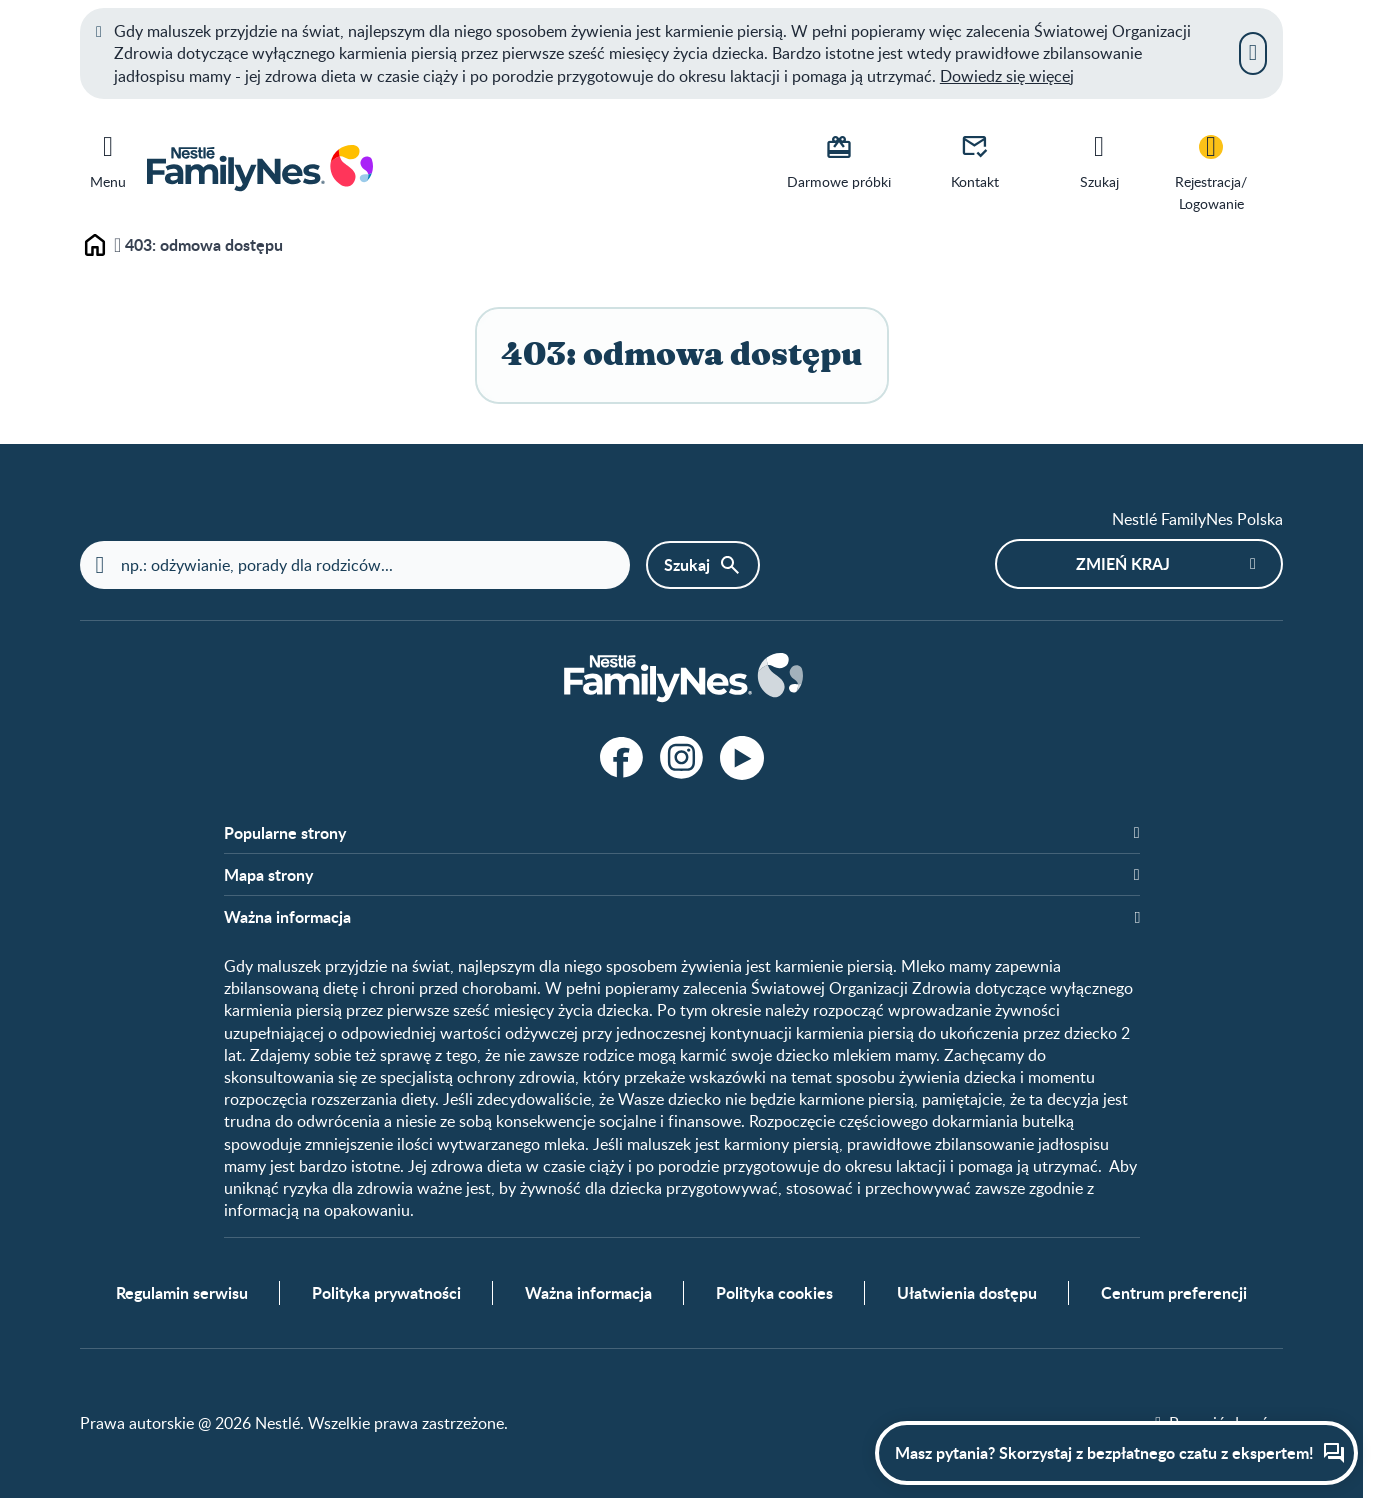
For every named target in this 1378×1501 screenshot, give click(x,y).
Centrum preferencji (1174, 1295)
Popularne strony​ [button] (285, 833)
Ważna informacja (588, 1295)
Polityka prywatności (386, 1295)
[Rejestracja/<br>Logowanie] (1211, 171)
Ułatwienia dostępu (967, 1295)
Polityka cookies (774, 1295)
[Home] (682, 679)
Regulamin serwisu (182, 1295)
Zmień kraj (1123, 563)
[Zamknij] (1253, 53)
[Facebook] (622, 758)
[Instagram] (682, 758)
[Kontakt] (975, 160)
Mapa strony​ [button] (268, 876)
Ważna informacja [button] (287, 918)
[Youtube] (742, 758)
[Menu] (108, 158)
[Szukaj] (1099, 160)
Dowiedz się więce (1005, 76)
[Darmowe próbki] (839, 160)
